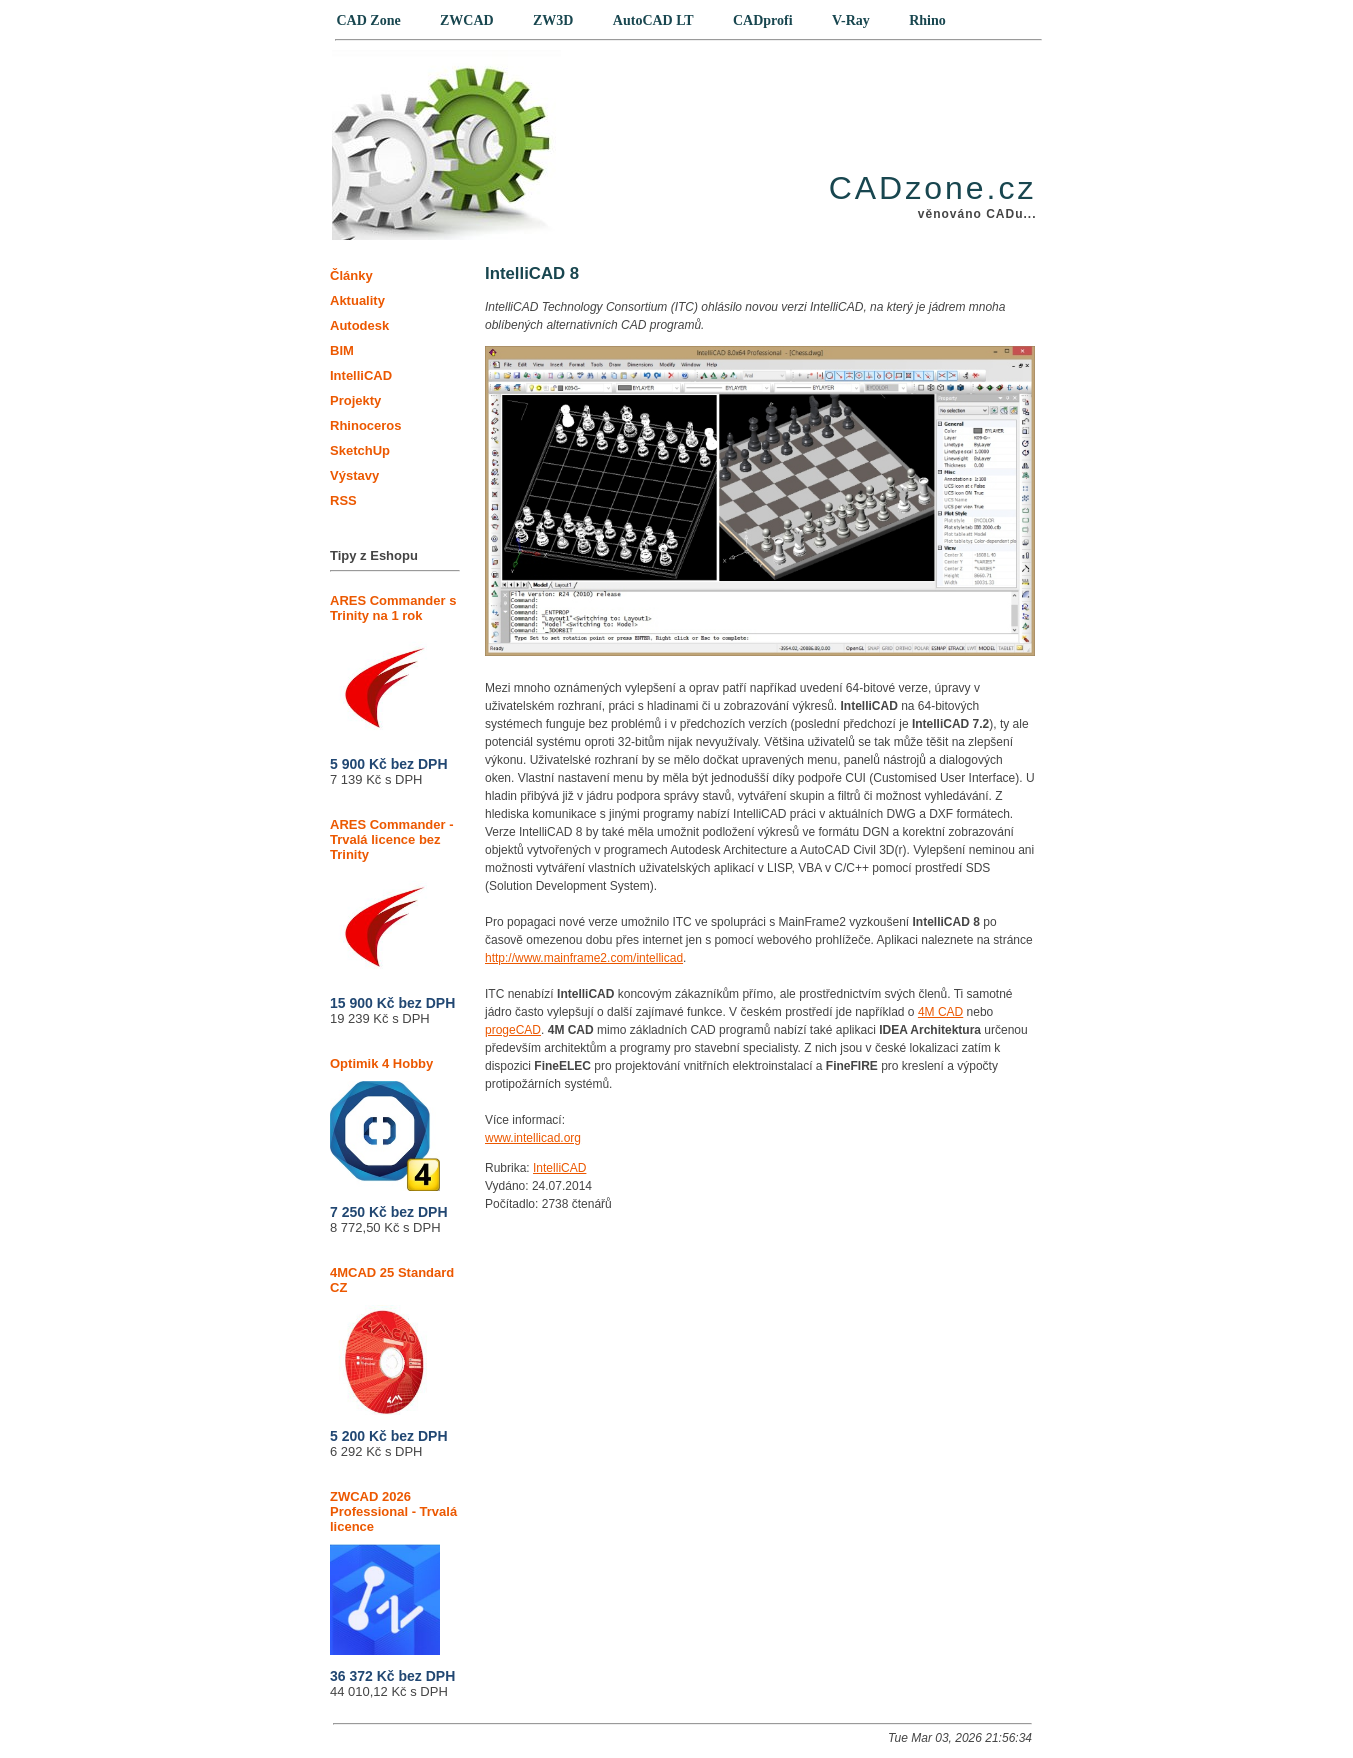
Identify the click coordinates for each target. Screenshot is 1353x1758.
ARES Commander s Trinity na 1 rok (393, 668)
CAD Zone (369, 20)
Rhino (927, 20)
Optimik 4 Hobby (385, 1123)
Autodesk (359, 325)
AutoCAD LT (653, 20)
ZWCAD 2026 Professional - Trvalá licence (393, 1572)
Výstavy (354, 475)
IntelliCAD (559, 1168)
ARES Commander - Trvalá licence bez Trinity (392, 899)
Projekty (355, 400)
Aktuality (357, 300)
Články (351, 275)
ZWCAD (467, 20)
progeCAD (513, 1030)
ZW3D (553, 20)
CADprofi (763, 20)
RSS (343, 500)
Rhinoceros (366, 425)
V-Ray (851, 20)
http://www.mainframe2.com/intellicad (584, 958)
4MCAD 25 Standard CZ (392, 1340)
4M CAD (940, 1012)
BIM (342, 350)
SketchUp (360, 450)
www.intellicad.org (533, 1138)
